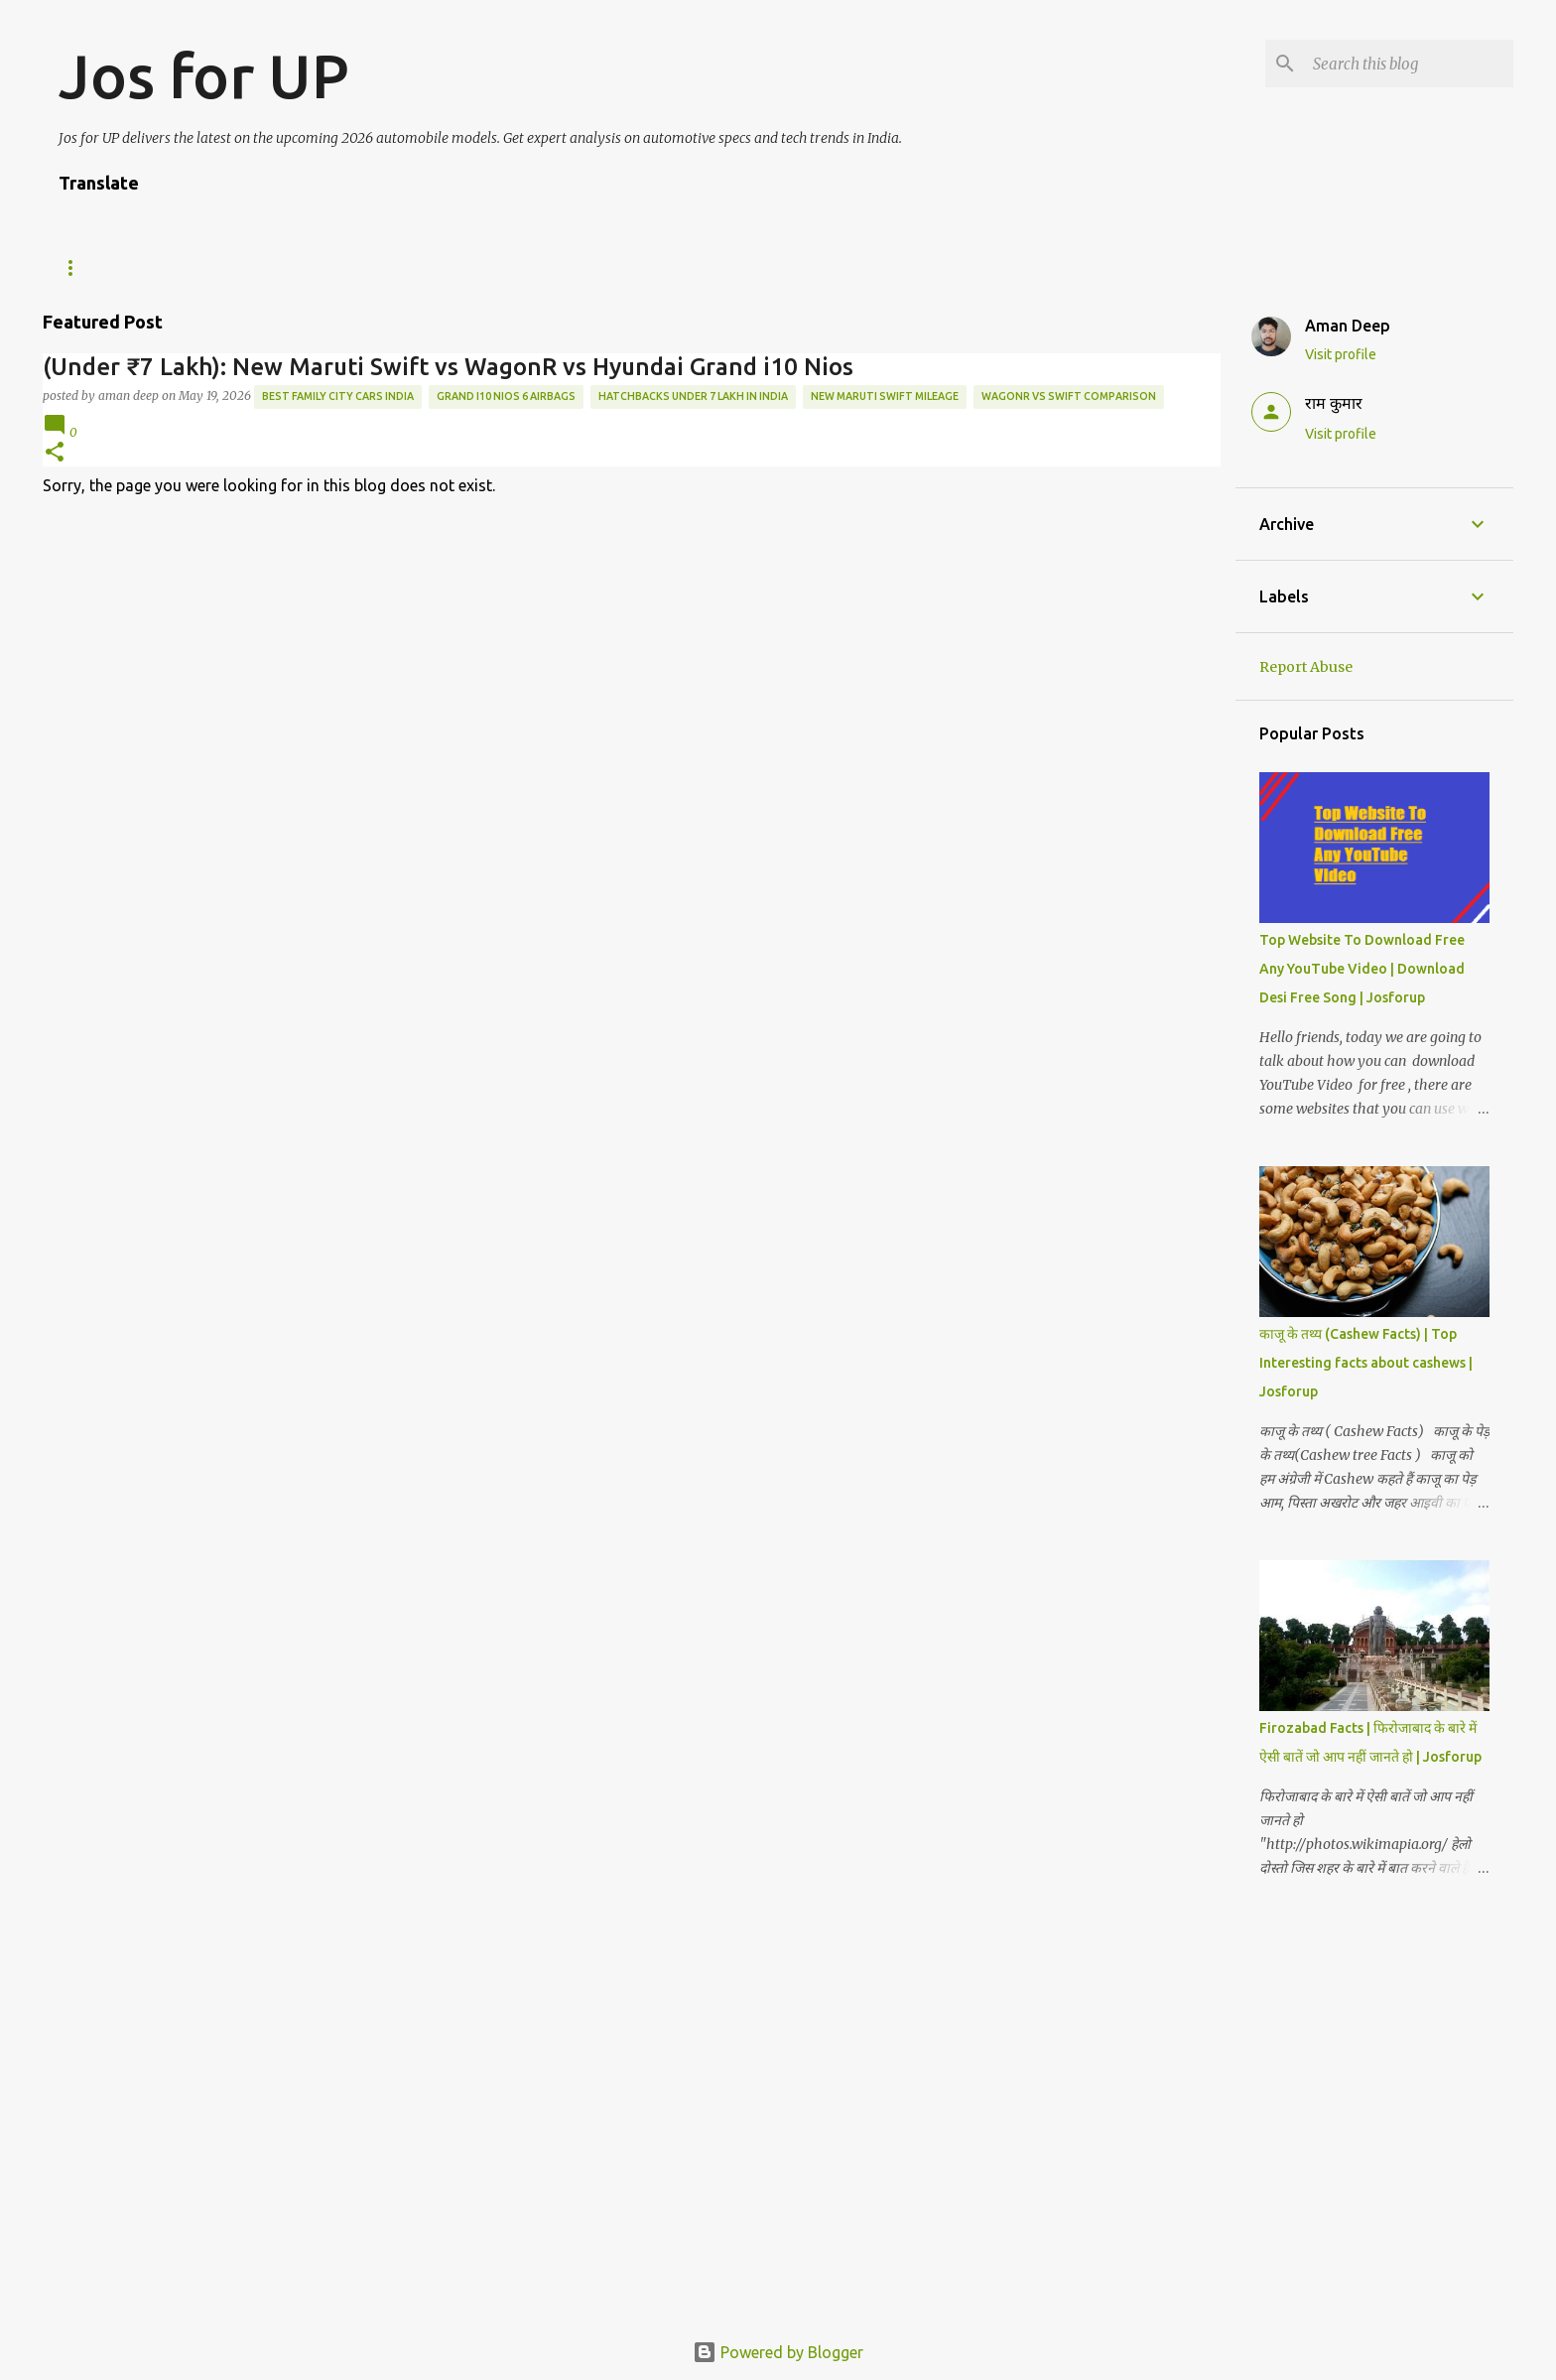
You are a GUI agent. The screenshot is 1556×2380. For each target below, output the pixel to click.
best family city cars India (338, 396)
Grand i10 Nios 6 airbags (506, 396)
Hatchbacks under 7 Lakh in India (693, 396)
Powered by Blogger (778, 2352)
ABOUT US (345, 267)
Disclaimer (617, 267)
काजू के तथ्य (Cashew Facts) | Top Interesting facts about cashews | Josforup (1366, 1362)
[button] (54, 453)
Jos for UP (204, 75)
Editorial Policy (478, 267)
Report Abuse (1306, 667)
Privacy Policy (748, 267)
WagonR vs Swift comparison (1068, 396)
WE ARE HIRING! (222, 267)
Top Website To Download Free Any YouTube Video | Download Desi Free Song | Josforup (1362, 968)
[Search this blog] (1409, 63)
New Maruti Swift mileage (885, 396)
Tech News (94, 267)
